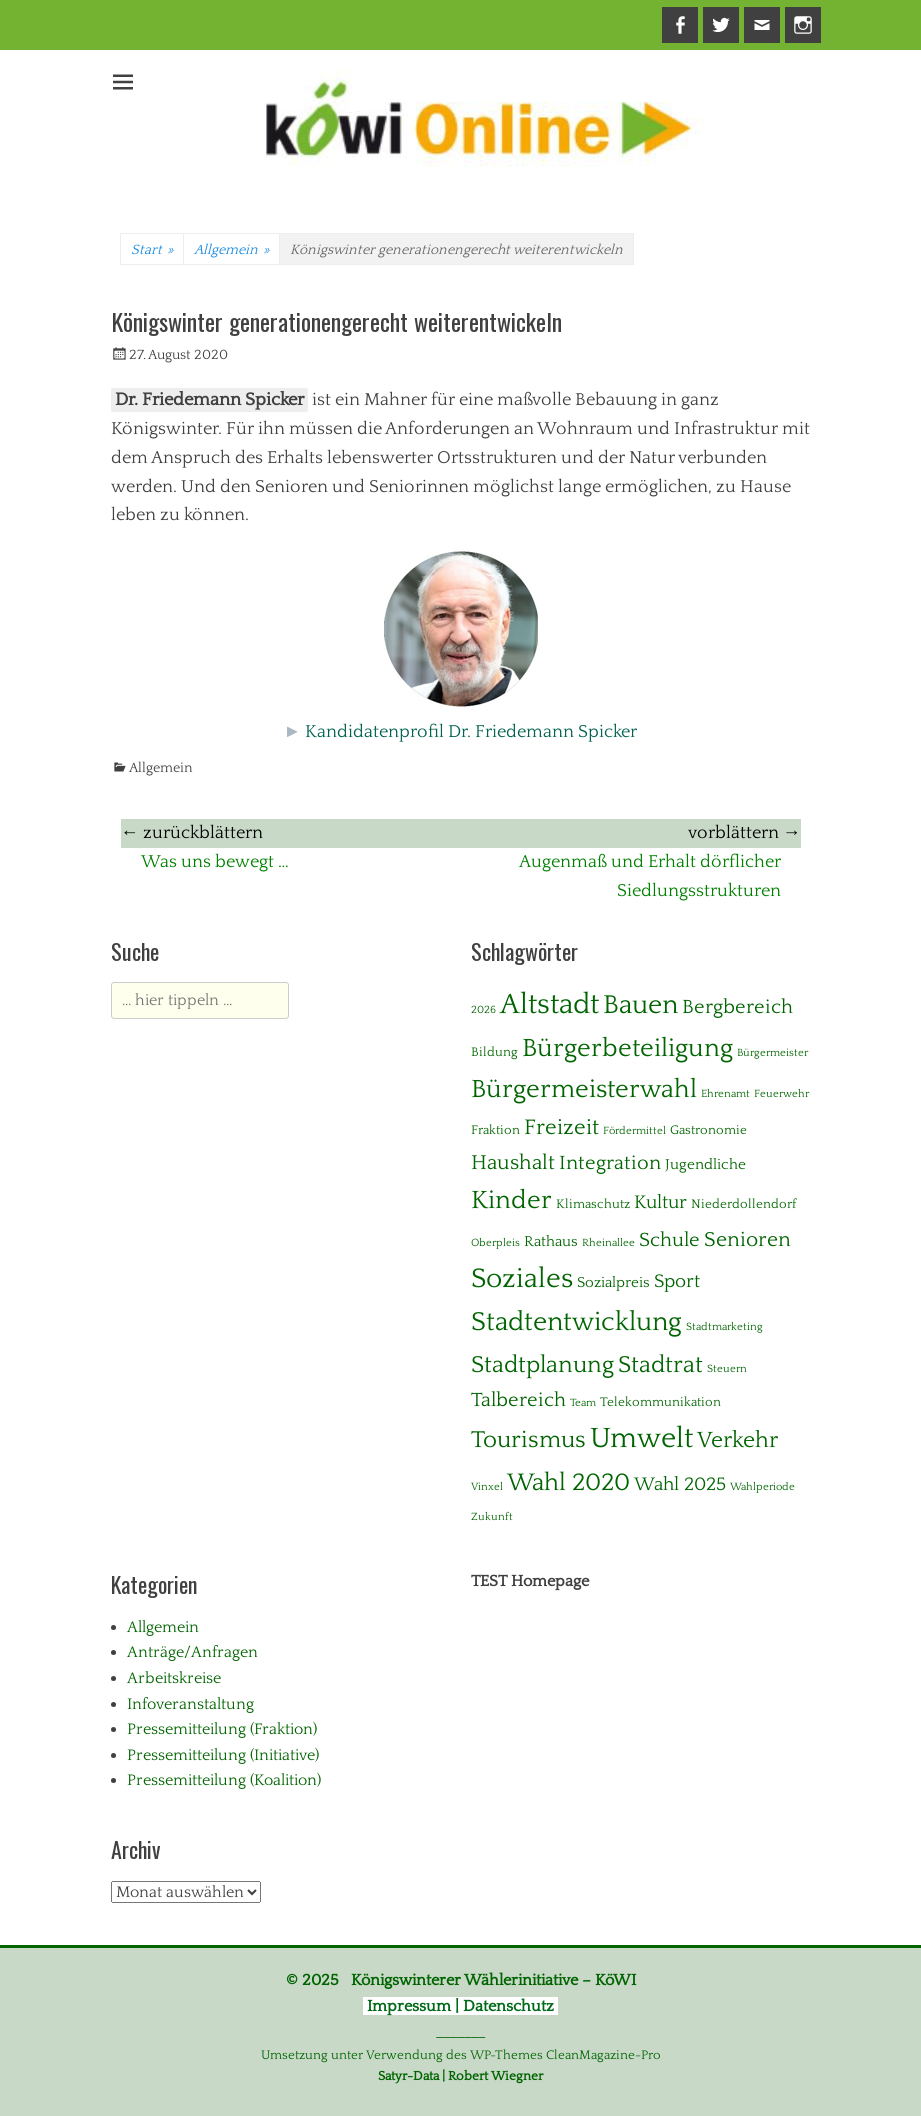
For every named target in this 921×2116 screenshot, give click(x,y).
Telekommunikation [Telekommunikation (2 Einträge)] (660, 1402)
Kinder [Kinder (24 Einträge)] (511, 1200)
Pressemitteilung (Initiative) (223, 1755)
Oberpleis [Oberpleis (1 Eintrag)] (495, 1243)
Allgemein (231, 250)
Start (152, 250)
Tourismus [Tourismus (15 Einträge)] (528, 1440)
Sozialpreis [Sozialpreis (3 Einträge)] (613, 1282)
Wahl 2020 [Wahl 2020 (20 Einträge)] (568, 1483)
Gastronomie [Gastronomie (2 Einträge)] (708, 1130)
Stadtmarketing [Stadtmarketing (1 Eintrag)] (724, 1327)
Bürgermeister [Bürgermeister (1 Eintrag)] (772, 1053)
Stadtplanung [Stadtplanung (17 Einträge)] (542, 1364)
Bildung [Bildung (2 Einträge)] (494, 1052)
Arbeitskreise (174, 1678)
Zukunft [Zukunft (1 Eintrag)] (492, 1517)
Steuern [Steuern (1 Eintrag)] (727, 1369)
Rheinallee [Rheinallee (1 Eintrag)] (608, 1243)
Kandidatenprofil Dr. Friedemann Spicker (471, 732)
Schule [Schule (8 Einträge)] (669, 1240)
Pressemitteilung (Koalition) (224, 1780)
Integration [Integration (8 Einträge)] (610, 1163)
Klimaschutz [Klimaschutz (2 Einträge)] (593, 1204)
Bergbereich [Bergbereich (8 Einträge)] (737, 1007)
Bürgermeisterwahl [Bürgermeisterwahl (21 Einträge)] (584, 1089)
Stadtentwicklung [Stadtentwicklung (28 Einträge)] (576, 1322)
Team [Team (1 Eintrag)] (583, 1403)
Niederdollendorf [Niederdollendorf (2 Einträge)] (743, 1204)
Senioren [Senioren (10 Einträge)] (747, 1240)
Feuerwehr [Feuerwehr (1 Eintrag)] (781, 1094)
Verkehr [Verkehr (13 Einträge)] (737, 1440)
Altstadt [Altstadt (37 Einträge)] (549, 1004)
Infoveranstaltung (190, 1704)
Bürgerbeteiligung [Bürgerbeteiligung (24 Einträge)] (627, 1048)
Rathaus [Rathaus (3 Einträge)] (551, 1241)
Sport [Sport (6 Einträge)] (677, 1281)
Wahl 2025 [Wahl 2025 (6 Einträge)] (680, 1484)
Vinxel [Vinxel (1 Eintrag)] (487, 1487)
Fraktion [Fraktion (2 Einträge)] (495, 1130)
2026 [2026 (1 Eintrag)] (483, 1010)
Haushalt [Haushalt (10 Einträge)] (513, 1163)
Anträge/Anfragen (192, 1652)
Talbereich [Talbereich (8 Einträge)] (518, 1400)
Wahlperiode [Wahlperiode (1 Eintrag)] (762, 1487)
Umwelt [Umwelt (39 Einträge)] (641, 1438)
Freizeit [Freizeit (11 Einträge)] (561, 1127)
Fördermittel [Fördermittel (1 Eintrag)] (634, 1131)
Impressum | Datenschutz (460, 2006)
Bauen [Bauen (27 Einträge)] (640, 1005)
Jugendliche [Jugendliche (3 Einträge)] (705, 1164)
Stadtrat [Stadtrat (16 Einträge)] (660, 1365)
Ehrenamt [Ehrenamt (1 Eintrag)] (725, 1094)
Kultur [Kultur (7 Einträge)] (660, 1202)
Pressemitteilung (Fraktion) (222, 1729)
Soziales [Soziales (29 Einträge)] (522, 1279)
